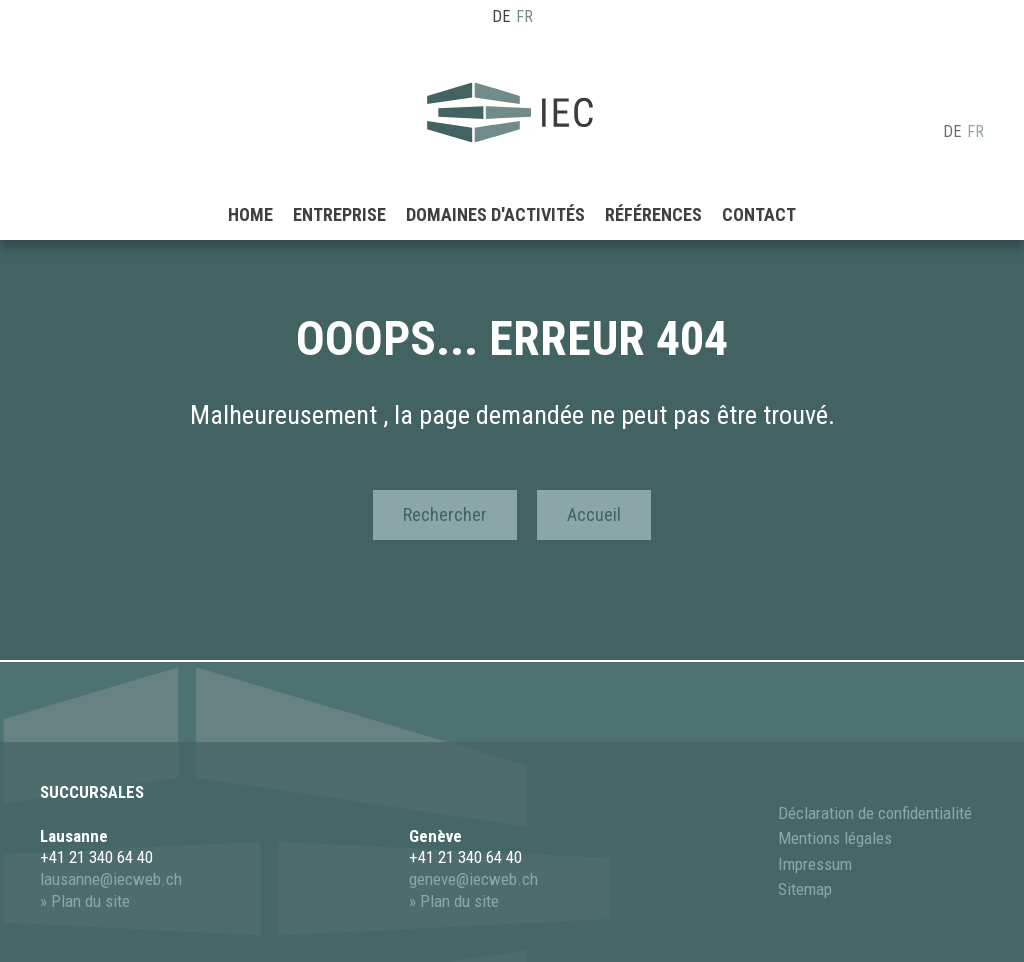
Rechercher (445, 514)
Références (653, 184)
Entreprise (339, 184)
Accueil (594, 514)
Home (250, 184)
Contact (759, 184)
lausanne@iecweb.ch (111, 879)
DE (501, 16)
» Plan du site (85, 901)
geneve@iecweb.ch (473, 879)
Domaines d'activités (495, 184)
